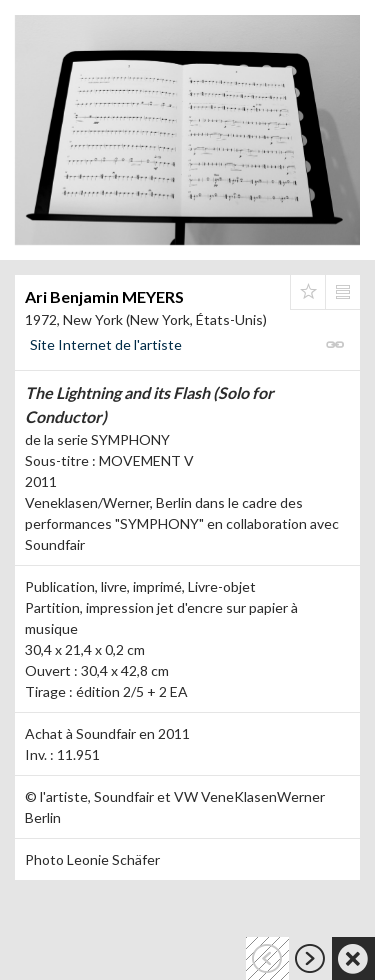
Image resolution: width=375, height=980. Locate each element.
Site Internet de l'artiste (106, 344)
